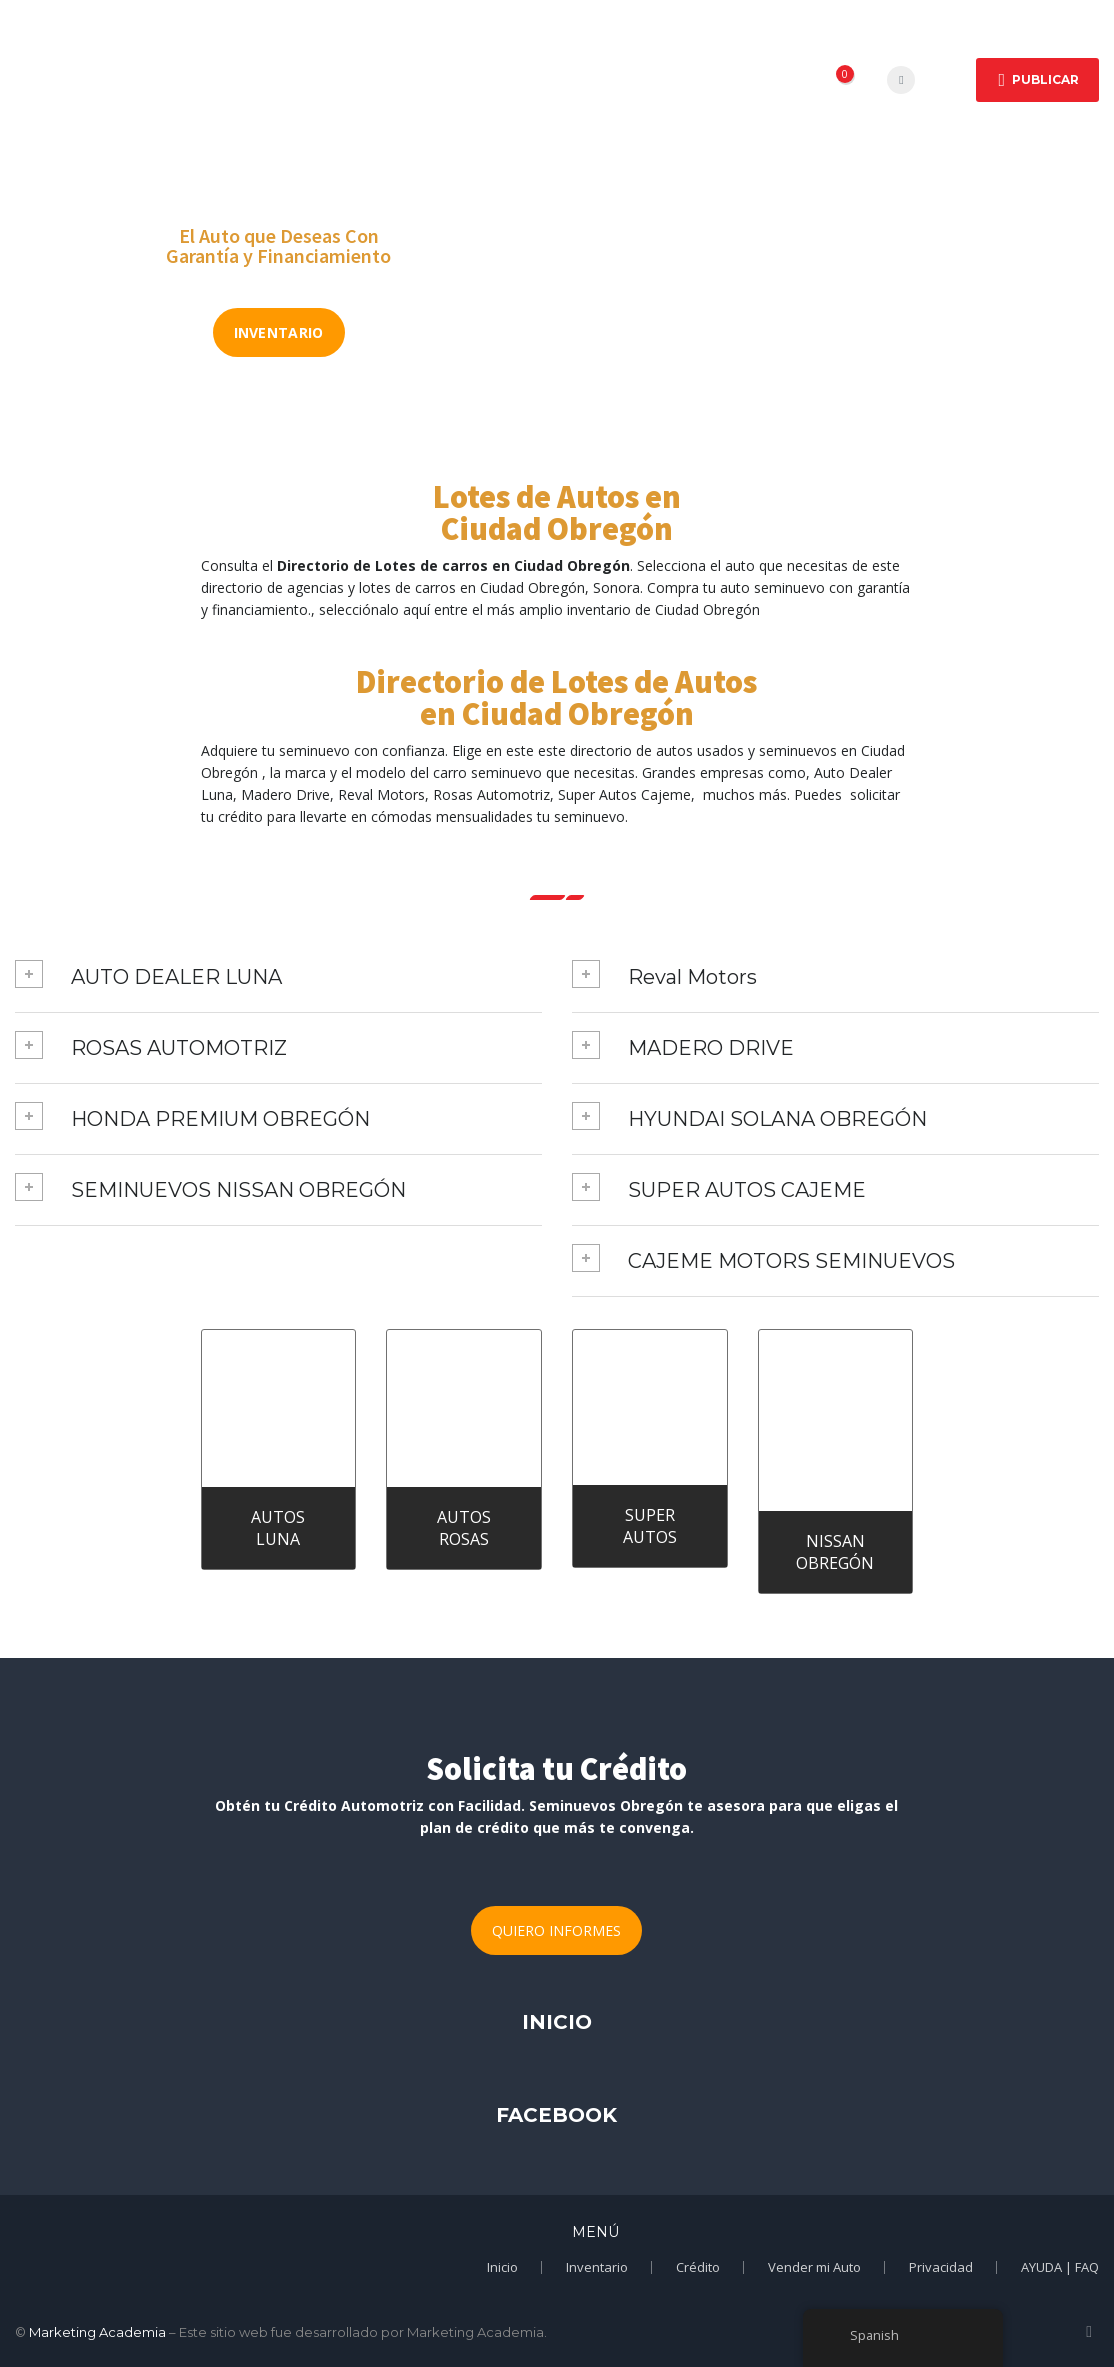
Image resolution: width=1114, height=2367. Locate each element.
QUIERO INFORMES (556, 1930)
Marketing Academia (97, 2332)
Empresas (450, 55)
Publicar (1038, 80)
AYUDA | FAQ (1060, 2267)
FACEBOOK (556, 2115)
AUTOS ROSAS (464, 1528)
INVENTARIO (279, 332)
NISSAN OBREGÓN (835, 1552)
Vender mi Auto (814, 2267)
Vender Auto (277, 107)
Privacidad (941, 2267)
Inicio (245, 55)
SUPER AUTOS (650, 1526)
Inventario (597, 2267)
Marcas (566, 55)
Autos (339, 55)
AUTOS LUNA (278, 1528)
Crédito (676, 55)
